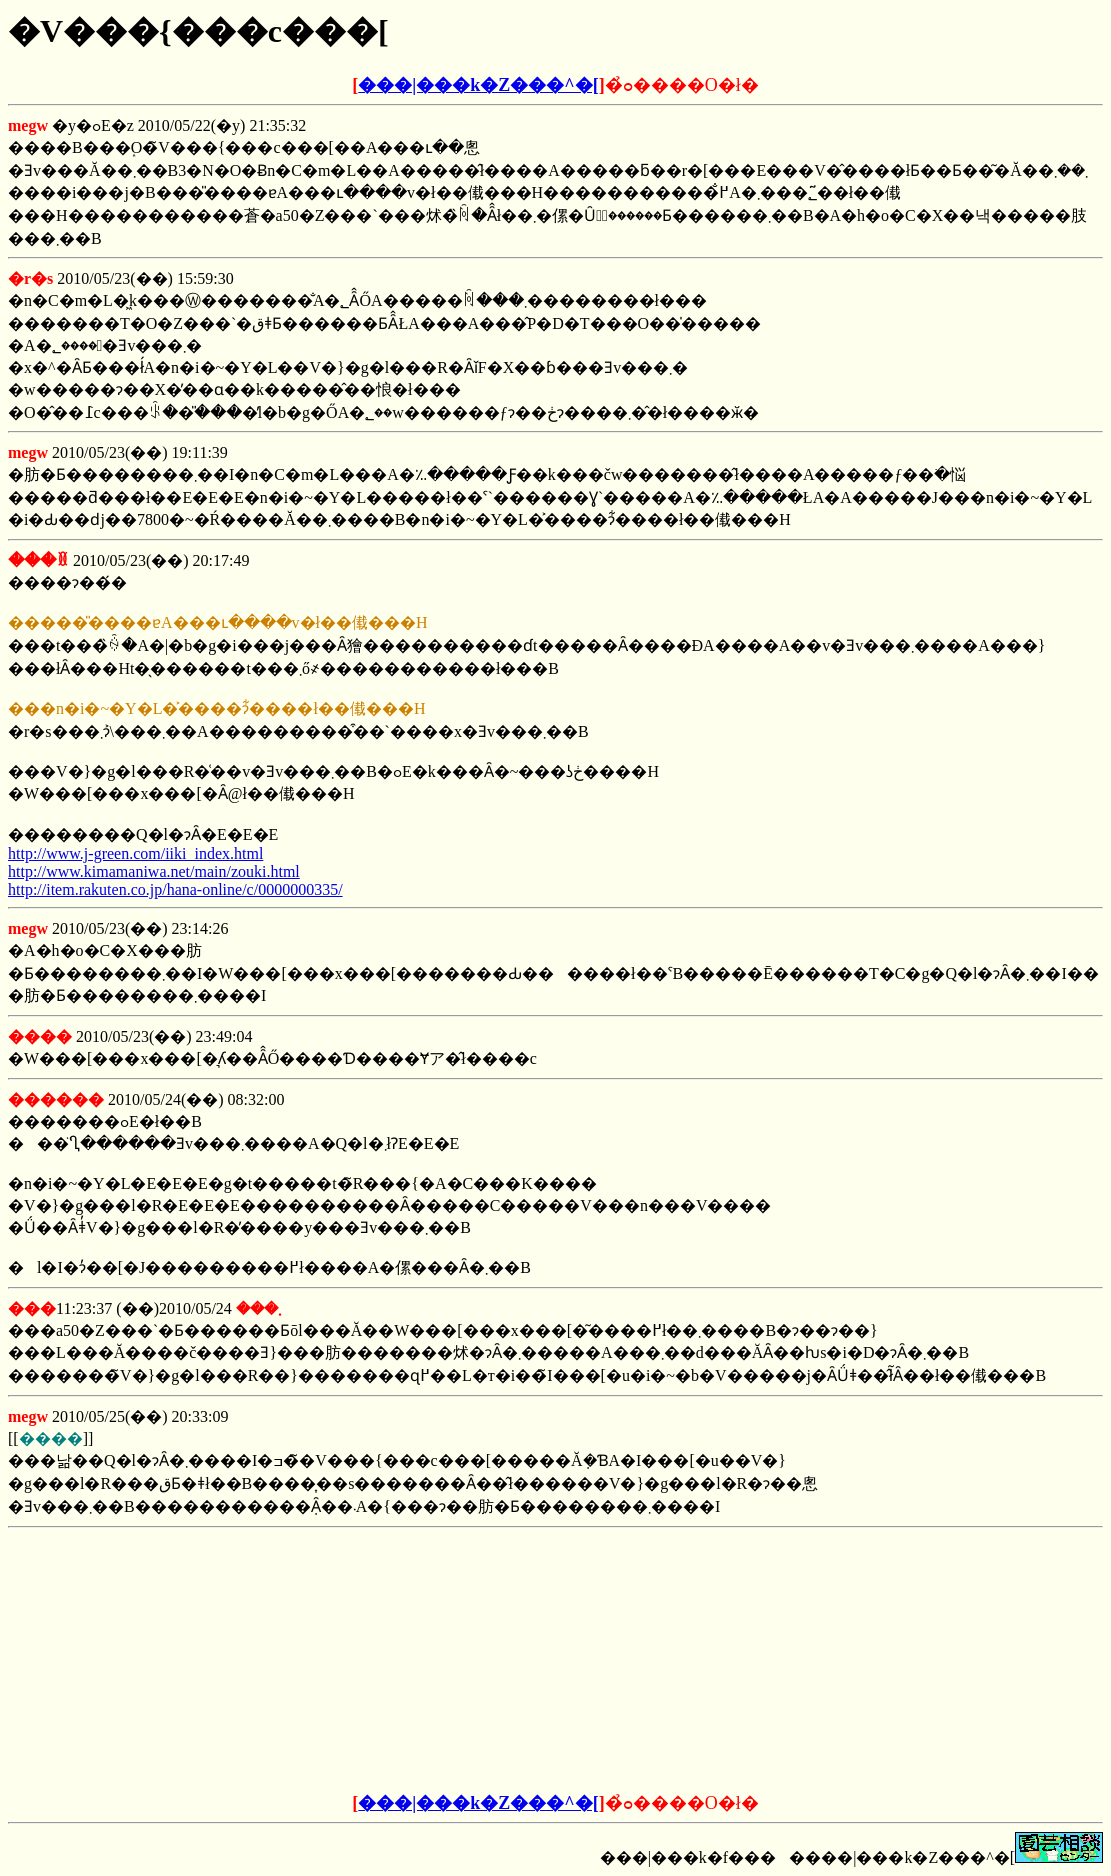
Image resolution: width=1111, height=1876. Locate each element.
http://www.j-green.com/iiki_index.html (135, 853)
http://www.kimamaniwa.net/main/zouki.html (154, 871)
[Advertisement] (404, 1661)
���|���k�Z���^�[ (478, 85)
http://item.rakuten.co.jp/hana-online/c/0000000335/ (175, 889)
